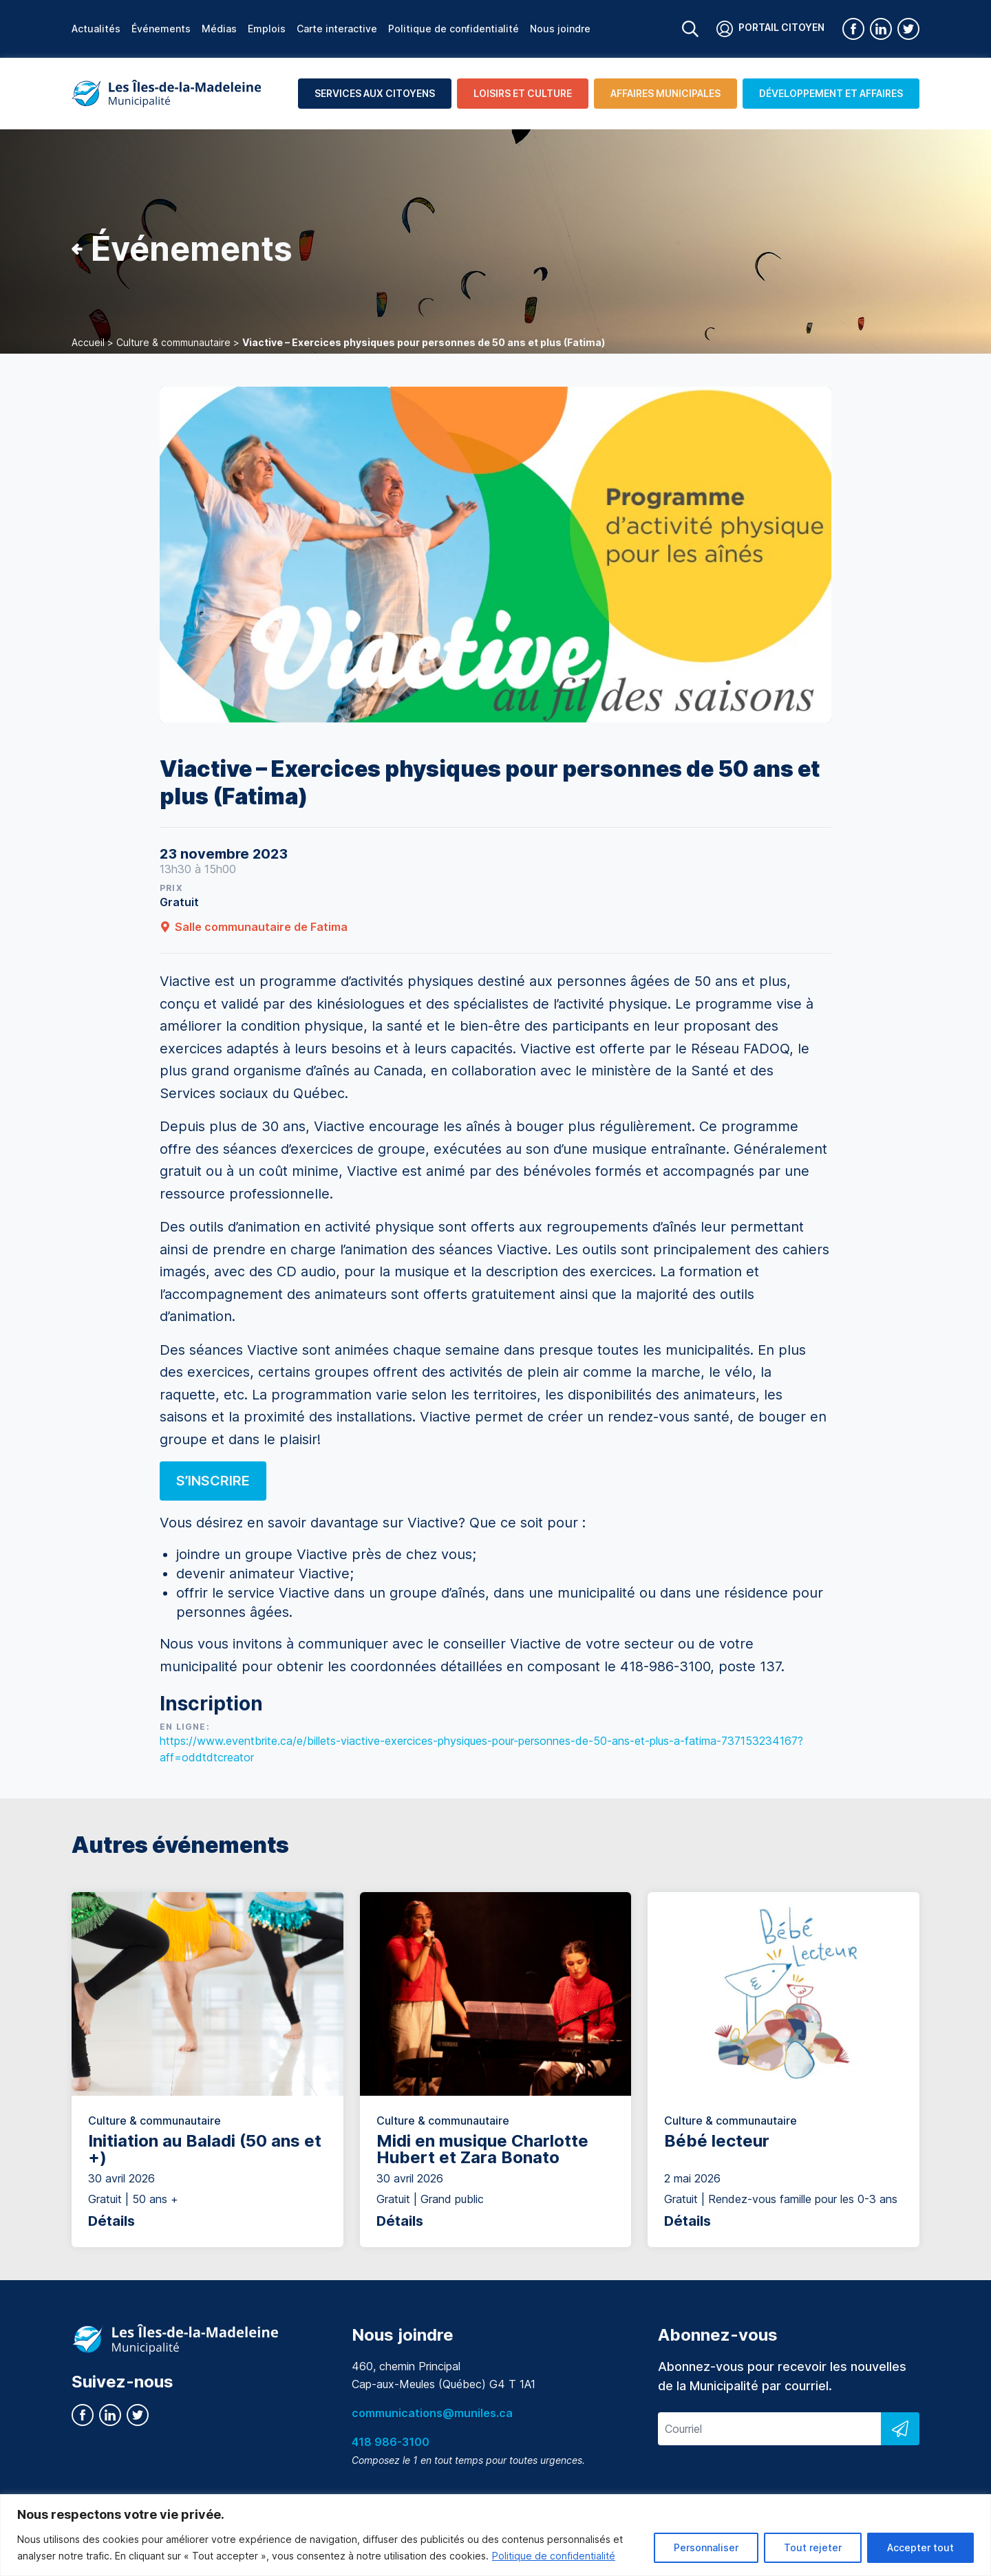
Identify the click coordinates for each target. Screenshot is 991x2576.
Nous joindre (560, 28)
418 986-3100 (390, 2442)
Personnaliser (706, 2547)
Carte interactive (337, 28)
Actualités (96, 28)
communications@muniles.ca (432, 2413)
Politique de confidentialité (553, 2556)
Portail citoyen (770, 29)
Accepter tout (920, 2547)
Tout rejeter (813, 2547)
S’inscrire (213, 1480)
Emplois (267, 28)
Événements (161, 28)
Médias (219, 28)
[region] (495, 2535)
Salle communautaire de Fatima (254, 927)
